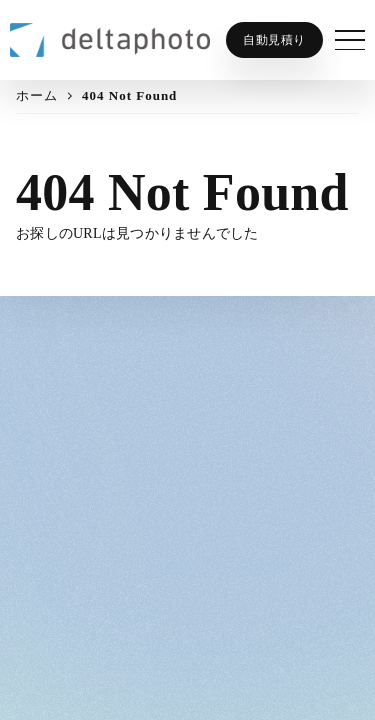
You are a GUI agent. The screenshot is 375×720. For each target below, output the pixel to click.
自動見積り (274, 40)
